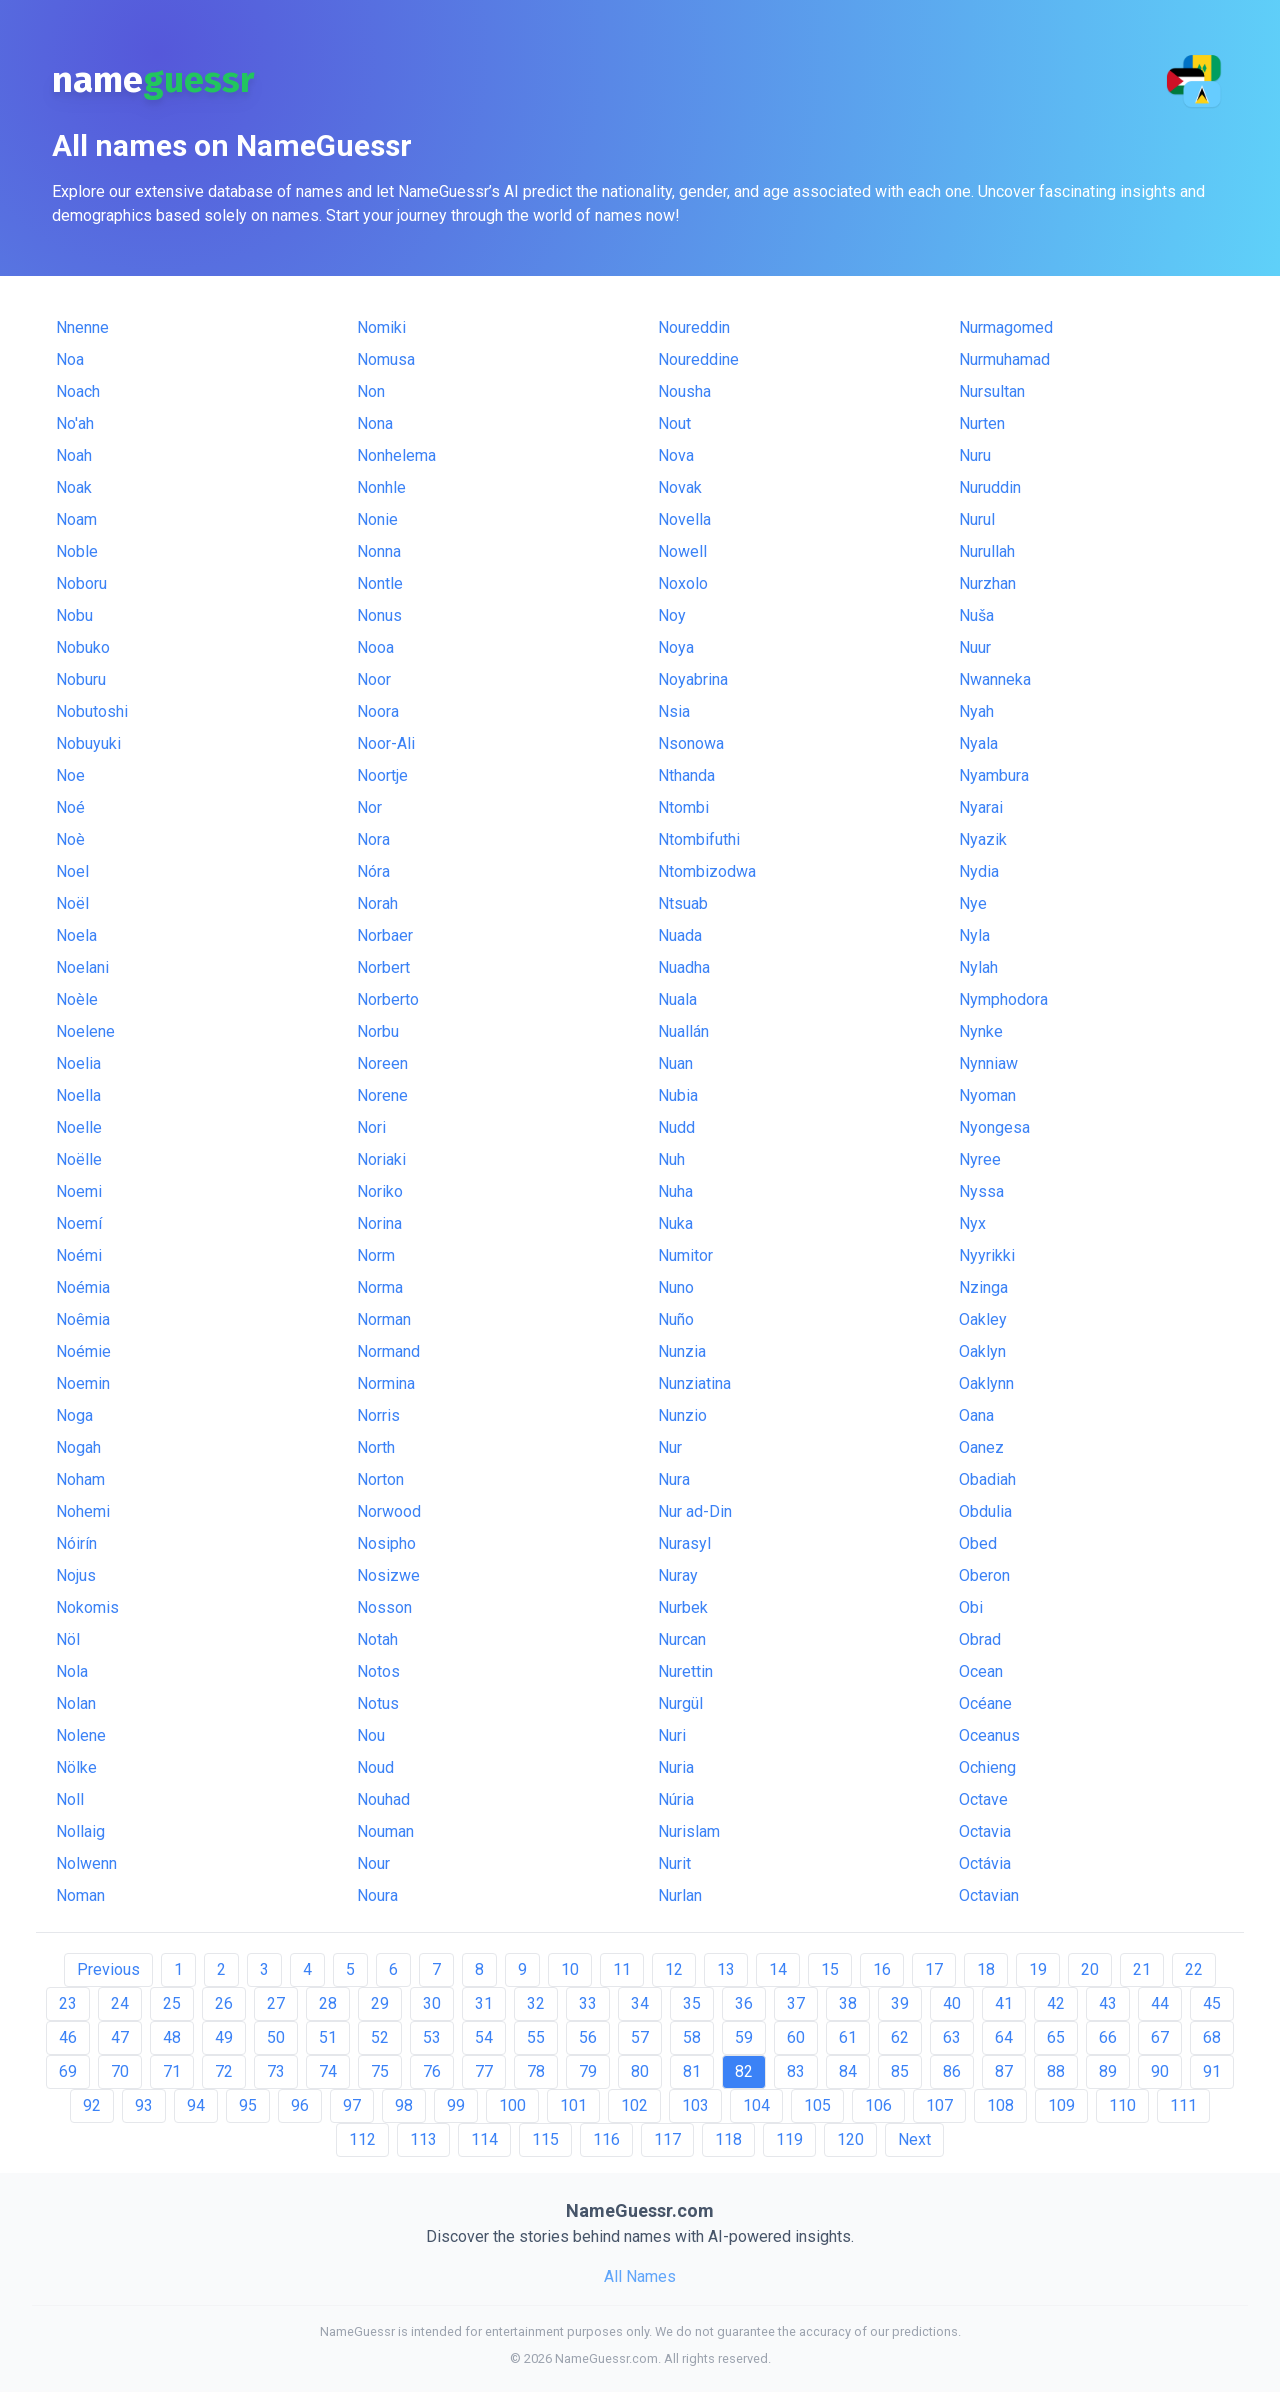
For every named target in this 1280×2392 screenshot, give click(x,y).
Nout (674, 423)
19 (1038, 1969)
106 (878, 2105)
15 (830, 1969)
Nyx (972, 1223)
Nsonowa (691, 743)
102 (634, 2105)
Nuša (976, 615)
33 (588, 2003)
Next (914, 2139)
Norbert (383, 967)
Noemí (79, 1223)
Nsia (674, 711)
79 (588, 2071)
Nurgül (680, 1703)
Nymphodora (1003, 999)
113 (423, 2139)
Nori (371, 1127)
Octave (983, 1799)
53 (432, 2037)
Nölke (76, 1767)
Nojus (76, 1575)
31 (484, 2003)
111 (1183, 2105)
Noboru (81, 583)
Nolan (76, 1703)
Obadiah (987, 1479)
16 (882, 1969)
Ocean (981, 1671)
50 (276, 2037)
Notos (378, 1671)
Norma (380, 1287)
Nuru (975, 455)
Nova (676, 455)
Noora (378, 711)
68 (1212, 2037)
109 (1061, 2105)
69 (68, 2071)
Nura (674, 1479)
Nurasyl (684, 1543)
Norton (380, 1479)
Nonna (379, 551)
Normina (386, 1383)
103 (695, 2105)
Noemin (83, 1383)
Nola (72, 1671)
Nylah (978, 967)
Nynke (981, 1031)
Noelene (85, 1031)
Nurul (977, 519)
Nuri (672, 1735)
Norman (384, 1319)
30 (432, 2003)
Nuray (678, 1575)
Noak (74, 487)
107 (939, 2105)
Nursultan (992, 391)
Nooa (375, 647)
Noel (72, 871)
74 (328, 2071)
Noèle (77, 999)
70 (120, 2071)
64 (1004, 2037)
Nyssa (981, 1191)
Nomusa (386, 359)
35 (692, 2003)
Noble (77, 551)
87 (1004, 2071)
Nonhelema (396, 455)
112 (362, 2139)
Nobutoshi (92, 711)
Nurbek (683, 1607)
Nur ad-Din (695, 1511)
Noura (377, 1895)
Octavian (989, 1895)
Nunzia (682, 1351)
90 (1160, 2071)
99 (456, 2105)
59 (744, 2037)
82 (744, 2071)
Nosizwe (388, 1575)
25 (172, 2003)
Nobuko (83, 647)
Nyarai (981, 807)
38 (848, 2003)
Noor (374, 679)
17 (934, 1969)
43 (1108, 2003)
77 (484, 2071)
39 (900, 2003)
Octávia (985, 1863)
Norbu (378, 1031)
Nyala (978, 743)
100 (512, 2105)
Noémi (79, 1255)
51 (328, 2037)
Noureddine (698, 359)
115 (545, 2139)
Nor (369, 807)
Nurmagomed (1006, 327)
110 (1122, 2105)
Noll (70, 1799)
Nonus (379, 615)
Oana (976, 1415)
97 (352, 2105)
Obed (978, 1543)
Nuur (975, 647)
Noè (70, 839)
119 (789, 2139)
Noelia (78, 1063)
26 (224, 2003)
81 (692, 2071)
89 (1108, 2071)
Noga (74, 1415)
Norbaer (385, 935)
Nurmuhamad (1004, 359)
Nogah (78, 1447)
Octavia (985, 1831)
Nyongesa (994, 1127)
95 (248, 2105)
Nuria (676, 1767)
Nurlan (680, 1895)
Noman (80, 1895)
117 (667, 2139)
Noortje (382, 775)
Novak (680, 487)
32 (536, 2003)
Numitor (685, 1255)
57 (640, 2037)
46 (68, 2037)
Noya (676, 647)
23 (68, 2003)
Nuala (677, 999)
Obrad (980, 1639)
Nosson (384, 1607)
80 (640, 2071)
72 (224, 2071)
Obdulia (985, 1511)
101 (573, 2105)
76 (432, 2071)
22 (1194, 1969)
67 (1160, 2037)
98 (404, 2105)
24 (120, 2003)
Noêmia (83, 1319)
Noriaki (381, 1159)
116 (606, 2139)
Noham (80, 1479)
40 (952, 2003)
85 (900, 2071)
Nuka (675, 1223)
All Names (640, 2276)
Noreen (382, 1063)
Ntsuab (683, 903)
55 (536, 2037)
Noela (76, 935)
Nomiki (381, 327)
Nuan (675, 1063)
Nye (973, 903)
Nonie (377, 519)
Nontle (380, 583)
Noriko (380, 1191)
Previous (108, 1969)
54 (484, 2037)
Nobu (74, 615)
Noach (78, 391)
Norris (378, 1415)
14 (778, 1969)
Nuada (680, 935)
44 (1160, 2003)
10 (570, 1969)
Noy (672, 615)
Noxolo (683, 583)
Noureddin (694, 327)
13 (726, 1969)
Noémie (83, 1351)
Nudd (676, 1127)
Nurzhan (987, 583)
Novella (684, 519)
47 (120, 2037)
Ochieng (987, 1767)
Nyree (980, 1159)
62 (900, 2037)
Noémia (83, 1287)
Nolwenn (86, 1863)
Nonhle (381, 487)
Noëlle (79, 1159)
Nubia (678, 1095)
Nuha (675, 1191)
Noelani (82, 967)
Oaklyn (982, 1351)
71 (172, 2071)
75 (380, 2071)
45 (1212, 2003)
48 (172, 2037)
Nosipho (386, 1543)
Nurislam (689, 1831)
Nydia (979, 871)
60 (796, 2037)
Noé (70, 807)
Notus (378, 1703)
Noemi (79, 1191)
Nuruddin (990, 487)
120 (850, 2139)
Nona (375, 423)
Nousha (684, 391)
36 (744, 2003)
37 (796, 2003)
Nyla (974, 935)
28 (328, 2003)
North (376, 1447)
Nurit (674, 1863)
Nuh (671, 1159)
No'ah (75, 423)
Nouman (385, 1831)
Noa (70, 359)
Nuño (676, 1319)
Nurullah (987, 551)
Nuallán (683, 1031)
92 (92, 2105)
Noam (76, 519)
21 (1142, 1969)
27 (276, 2003)
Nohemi (83, 1511)
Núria (676, 1799)
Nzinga (983, 1287)
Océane (985, 1703)
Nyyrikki (987, 1255)
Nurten (982, 423)
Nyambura (994, 775)
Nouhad (383, 1799)
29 (380, 2003)
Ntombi (683, 807)
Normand (388, 1351)
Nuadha (684, 967)
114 (484, 2139)
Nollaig (80, 1831)
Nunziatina (694, 1383)
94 (196, 2105)
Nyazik (983, 839)
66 (1108, 2037)
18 (986, 1969)
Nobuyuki (88, 743)
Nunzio (682, 1415)
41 (1004, 2003)
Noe (70, 775)
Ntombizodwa (707, 871)
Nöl (68, 1639)
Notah (377, 1639)
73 (276, 2071)
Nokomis (87, 1607)
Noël (72, 903)
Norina (379, 1223)
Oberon (984, 1575)
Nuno (676, 1287)
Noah (74, 455)
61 (848, 2037)
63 (952, 2037)
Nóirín (76, 1543)
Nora (373, 839)
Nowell (682, 551)
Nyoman (987, 1095)
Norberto (388, 999)
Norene (382, 1095)
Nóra (373, 871)
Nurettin (685, 1671)
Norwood (389, 1511)
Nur (670, 1447)
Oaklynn (986, 1383)
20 (1090, 1969)
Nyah (976, 711)
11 (622, 1969)
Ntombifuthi (699, 839)
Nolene (81, 1735)
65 (1056, 2037)
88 (1056, 2071)
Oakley (983, 1319)
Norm (376, 1255)
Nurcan (682, 1639)
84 (848, 2071)
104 (756, 2105)
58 (692, 2037)
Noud (375, 1767)
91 (1212, 2071)
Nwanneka (995, 679)
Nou (371, 1735)
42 (1056, 2003)
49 (224, 2037)
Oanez (981, 1447)
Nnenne (82, 327)
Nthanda (686, 775)
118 (728, 2139)
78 (536, 2071)
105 (817, 2105)
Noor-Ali (386, 743)
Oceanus (989, 1735)
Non (371, 391)
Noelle (79, 1127)
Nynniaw (988, 1063)
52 (380, 2037)
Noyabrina (693, 679)
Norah (377, 903)
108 (1000, 2105)
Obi (971, 1607)
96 (300, 2105)
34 (640, 2003)
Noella (78, 1095)
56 (588, 2037)
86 (952, 2071)
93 (144, 2105)
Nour (373, 1863)
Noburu (81, 679)
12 (674, 1969)
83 (796, 2071)
